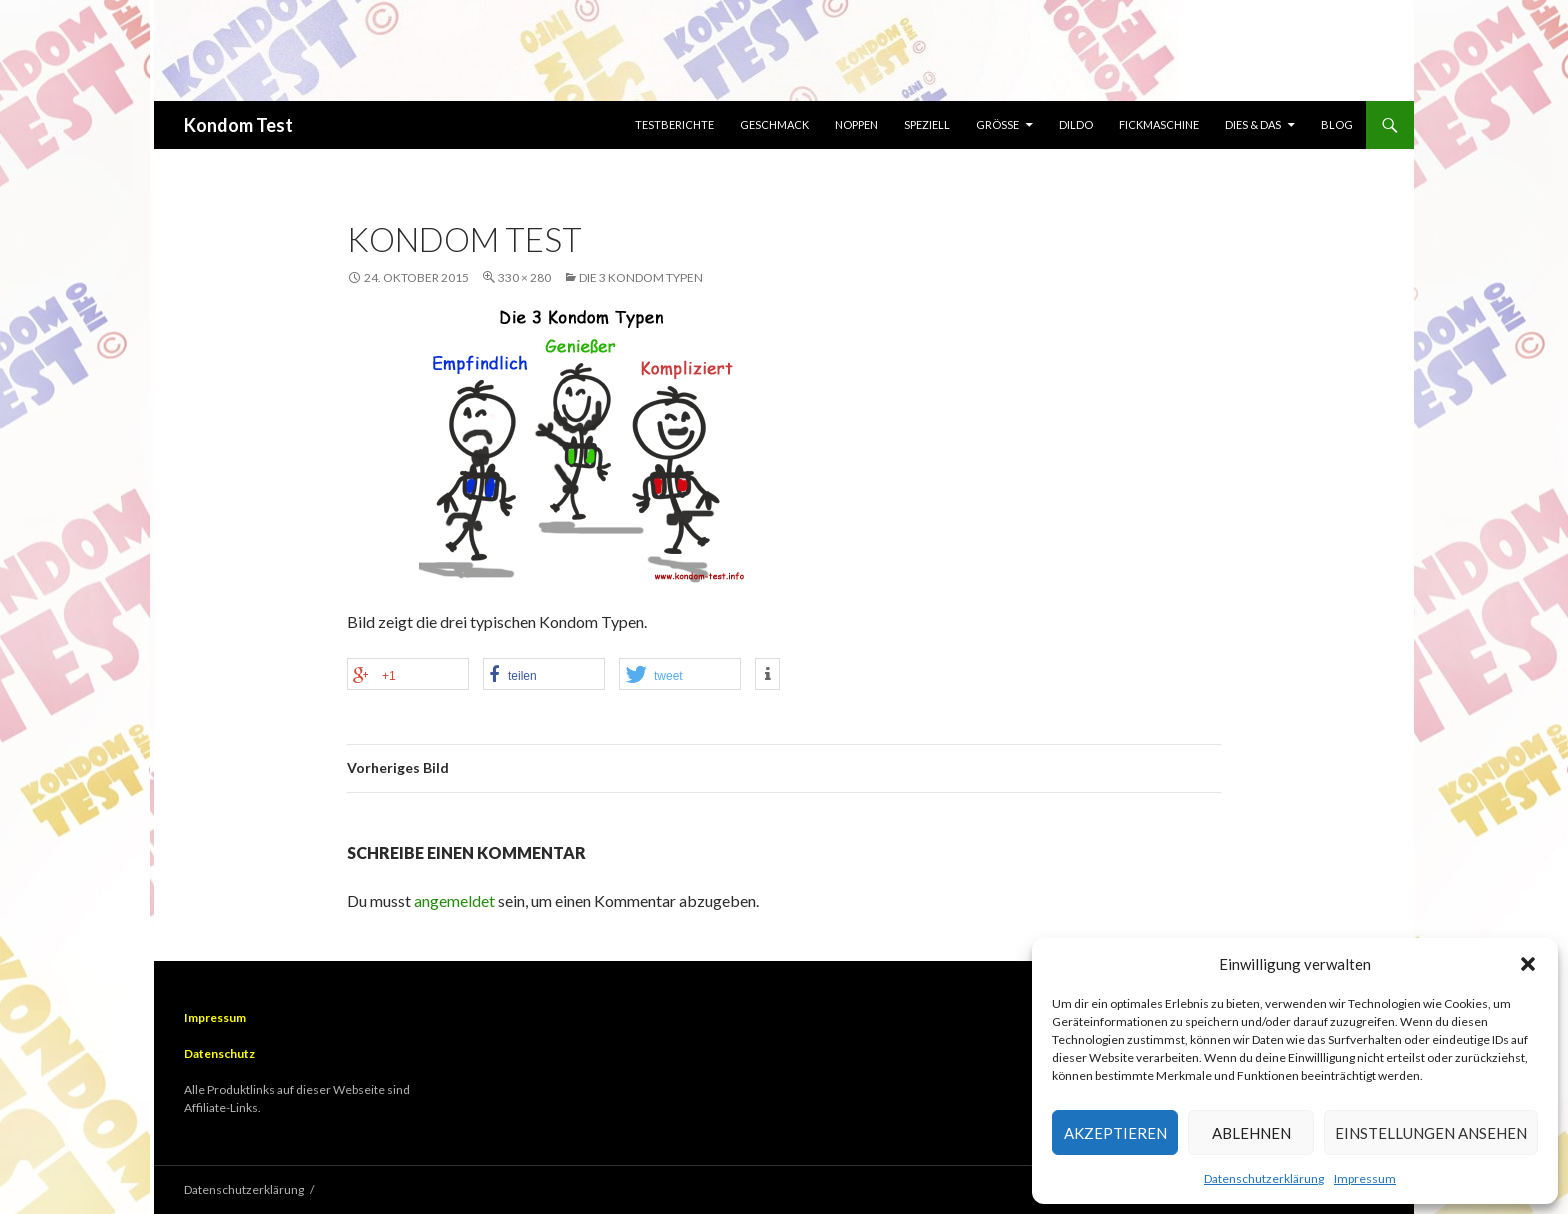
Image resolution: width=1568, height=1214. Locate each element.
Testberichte (674, 124)
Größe (997, 124)
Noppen (856, 124)
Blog (1337, 124)
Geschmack (774, 124)
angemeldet (454, 900)
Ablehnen (1251, 1133)
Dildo (1076, 124)
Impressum (1365, 1178)
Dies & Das (1253, 124)
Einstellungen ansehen (1431, 1133)
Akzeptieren (1115, 1133)
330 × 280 (524, 277)
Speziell (927, 124)
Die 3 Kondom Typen (641, 277)
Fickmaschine (1159, 124)
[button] (1528, 964)
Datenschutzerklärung (1264, 1178)
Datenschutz (219, 1053)
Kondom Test (238, 125)
